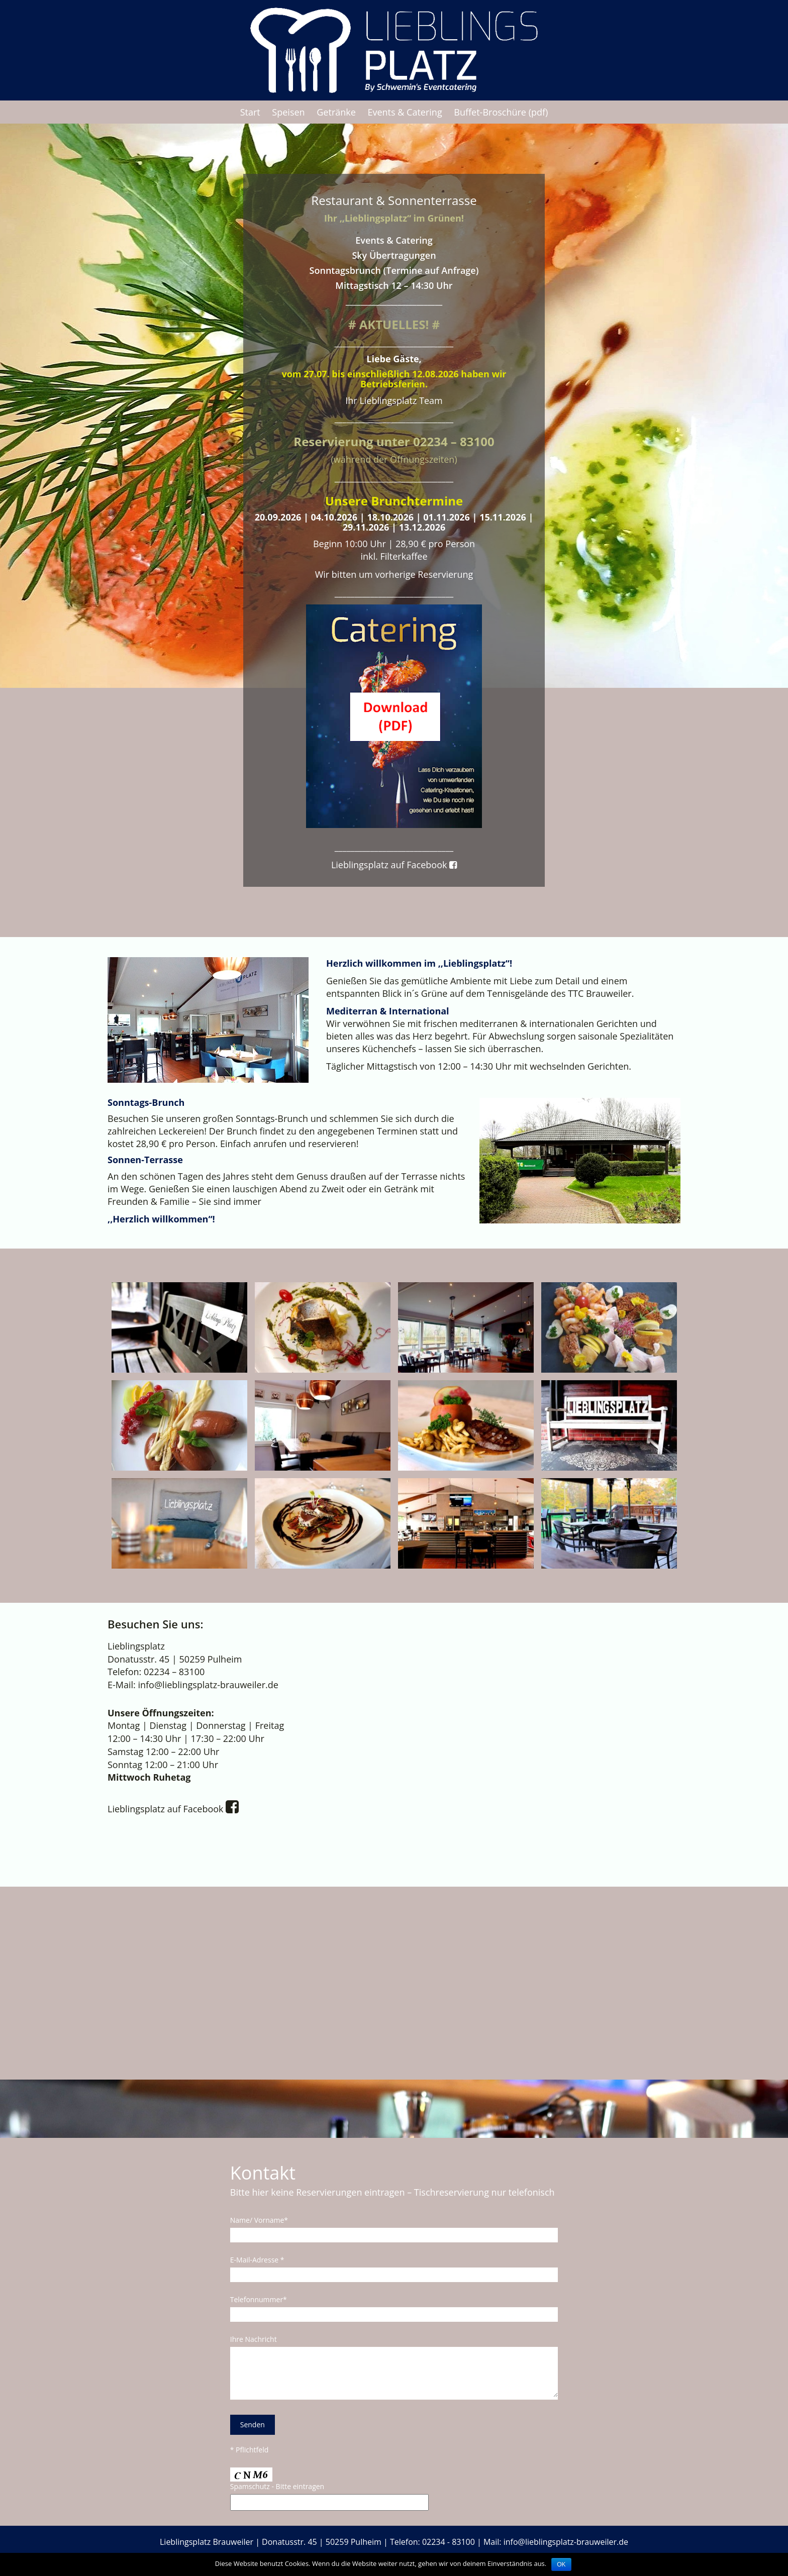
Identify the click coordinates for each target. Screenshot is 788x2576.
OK (561, 2564)
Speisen (288, 112)
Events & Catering (404, 112)
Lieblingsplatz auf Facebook (394, 865)
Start (250, 112)
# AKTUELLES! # (394, 324)
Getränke (336, 112)
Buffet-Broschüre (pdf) (501, 112)
